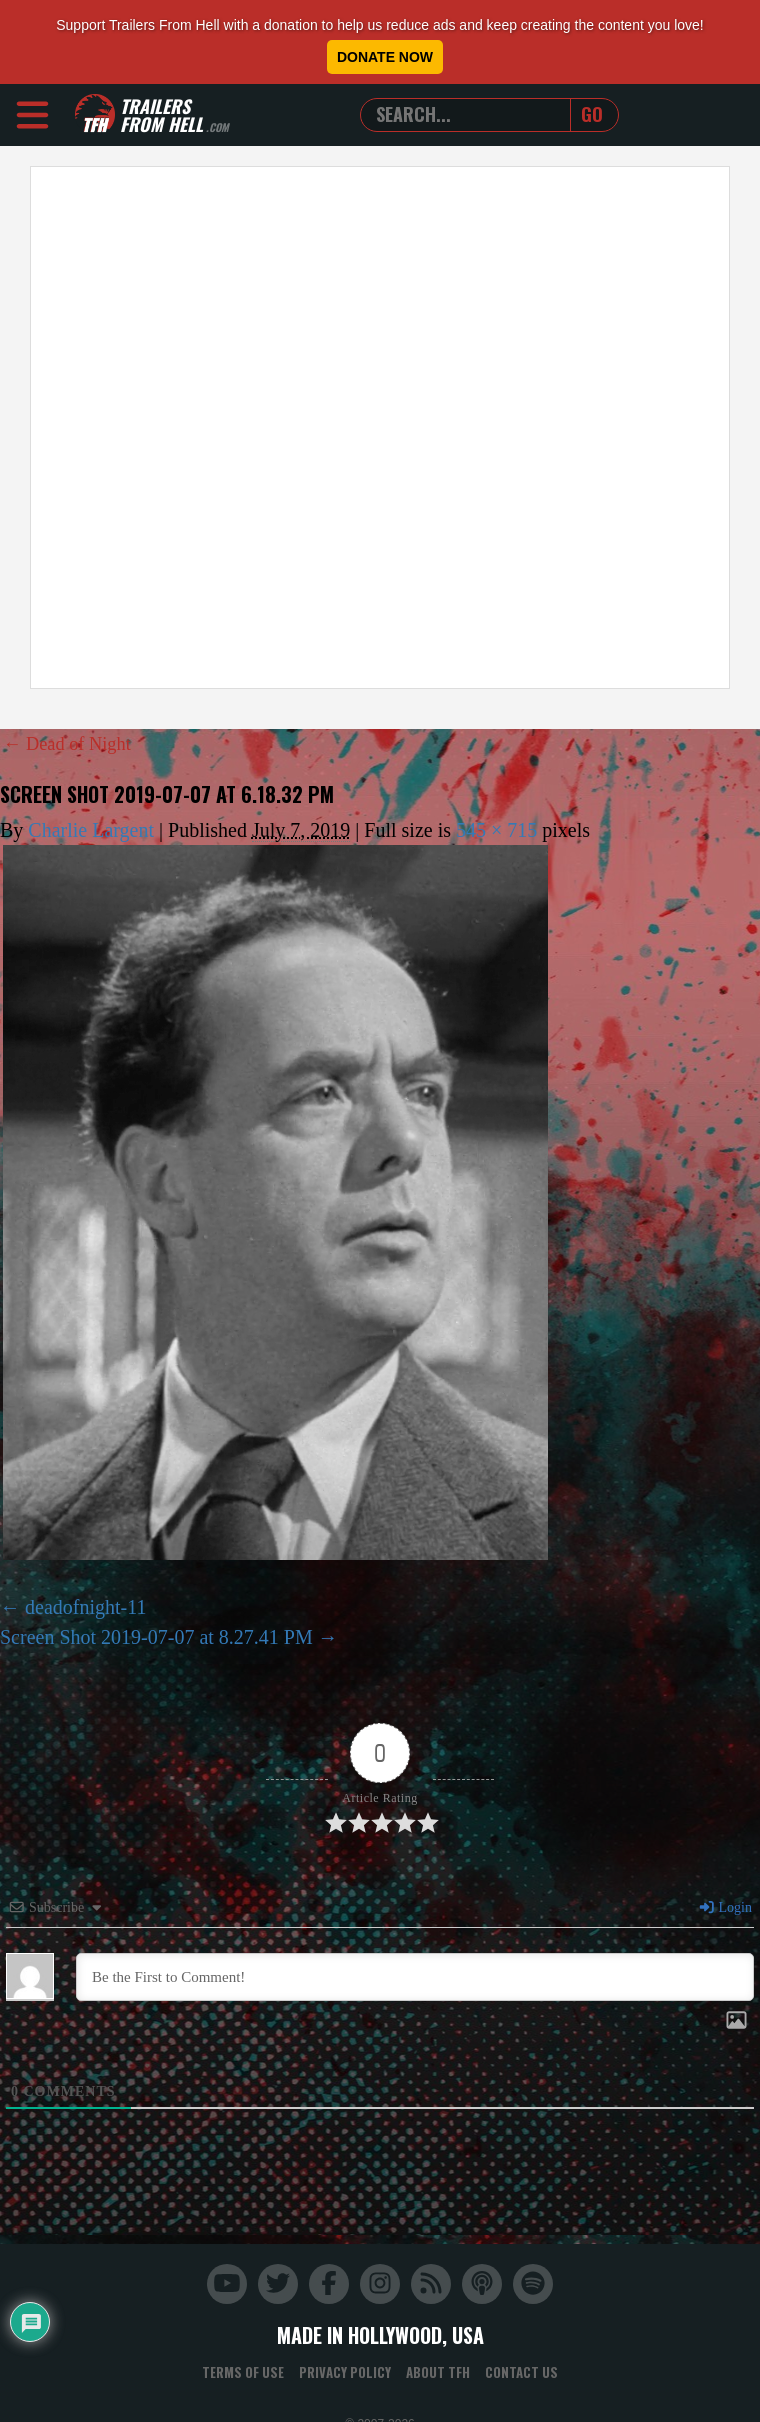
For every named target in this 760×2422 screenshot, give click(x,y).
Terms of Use (243, 2372)
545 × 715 (496, 829)
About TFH (438, 2372)
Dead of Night (72, 743)
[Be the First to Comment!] (415, 1977)
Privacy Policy (345, 2372)
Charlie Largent (91, 829)
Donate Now (385, 57)
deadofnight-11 (85, 1606)
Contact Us (521, 2372)
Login (725, 1907)
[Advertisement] (240, 427)
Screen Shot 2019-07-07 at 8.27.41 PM (156, 1636)
